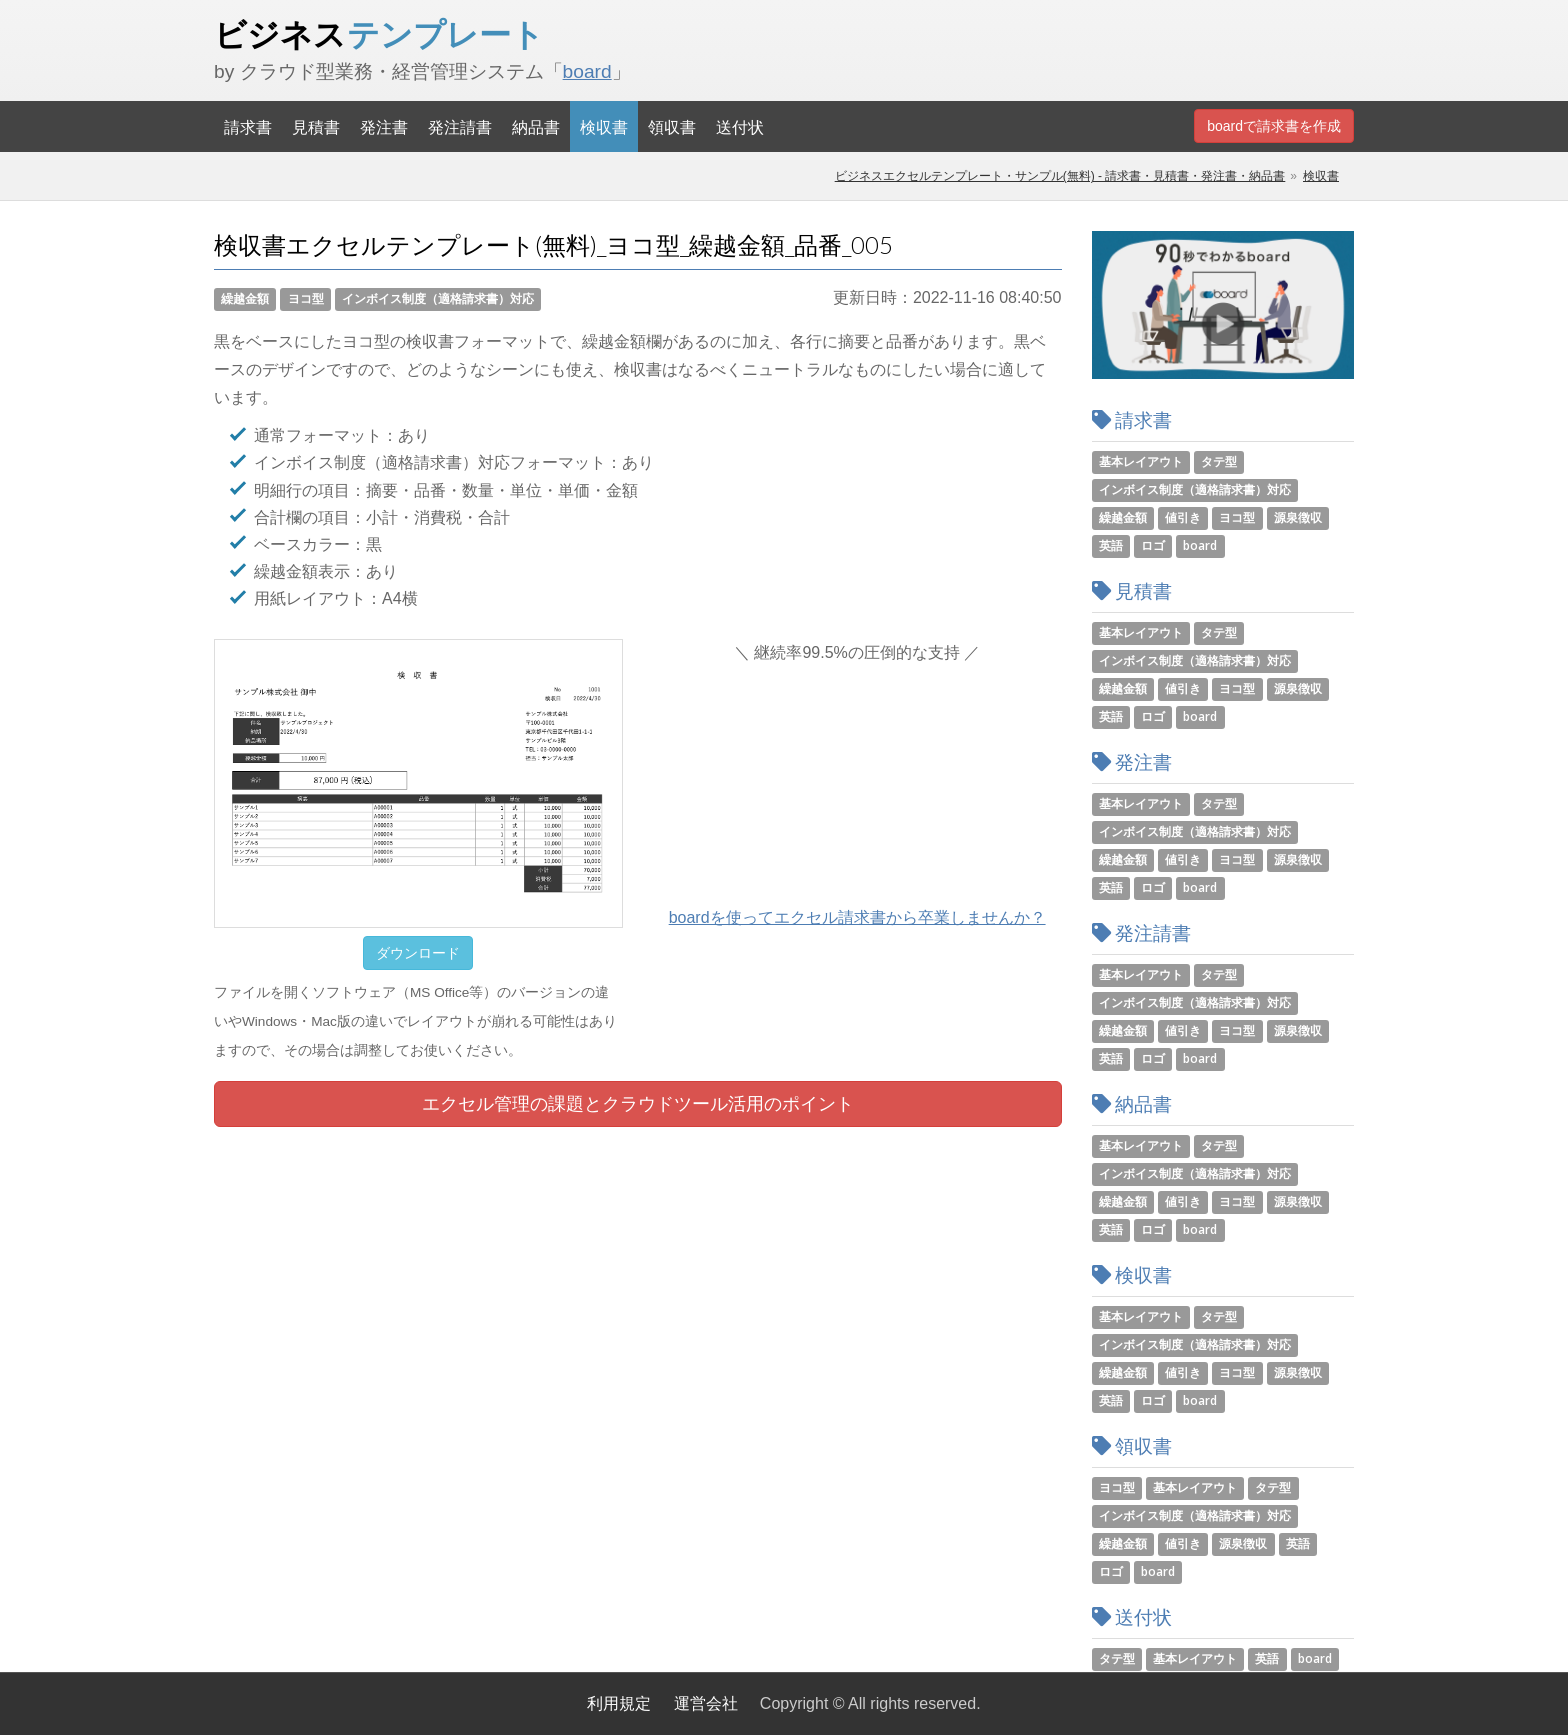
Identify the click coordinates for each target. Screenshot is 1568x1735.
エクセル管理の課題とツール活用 (638, 1104)
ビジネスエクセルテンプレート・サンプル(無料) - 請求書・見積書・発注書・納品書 (1060, 176)
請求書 (248, 126)
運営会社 (706, 1703)
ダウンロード (418, 953)
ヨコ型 (306, 298)
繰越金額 (245, 298)
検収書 (604, 126)
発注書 (384, 126)
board (587, 71)
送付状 (740, 126)
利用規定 (619, 1703)
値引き (1183, 517)
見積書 (316, 126)
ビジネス (379, 34)
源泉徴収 (1298, 517)
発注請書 (460, 126)
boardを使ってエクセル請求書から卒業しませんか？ (857, 917)
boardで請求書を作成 (1274, 126)
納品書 (536, 126)
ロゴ (1153, 545)
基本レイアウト (1141, 461)
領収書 (672, 126)
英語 (1111, 545)
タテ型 (1219, 461)
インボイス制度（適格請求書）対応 (438, 298)
